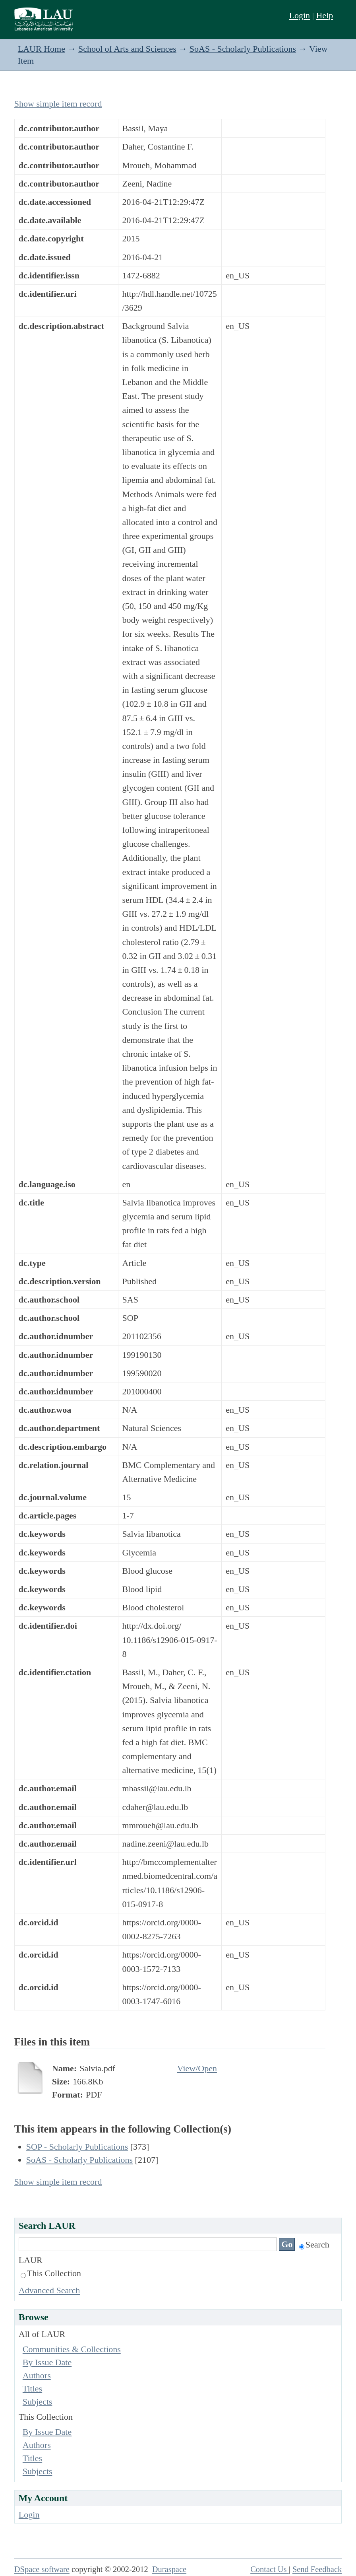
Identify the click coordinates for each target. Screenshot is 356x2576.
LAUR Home (41, 49)
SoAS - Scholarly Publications (243, 49)
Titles (32, 2388)
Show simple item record (58, 104)
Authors (37, 2375)
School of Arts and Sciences (127, 49)
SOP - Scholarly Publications (77, 2147)
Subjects (37, 2402)
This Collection (51, 2273)
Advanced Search (49, 2290)
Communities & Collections (72, 2349)
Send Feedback (317, 2569)
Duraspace (169, 2569)
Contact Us (269, 2569)
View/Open (197, 2068)
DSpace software (42, 2569)
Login (299, 15)
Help (324, 15)
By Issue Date (47, 2362)
